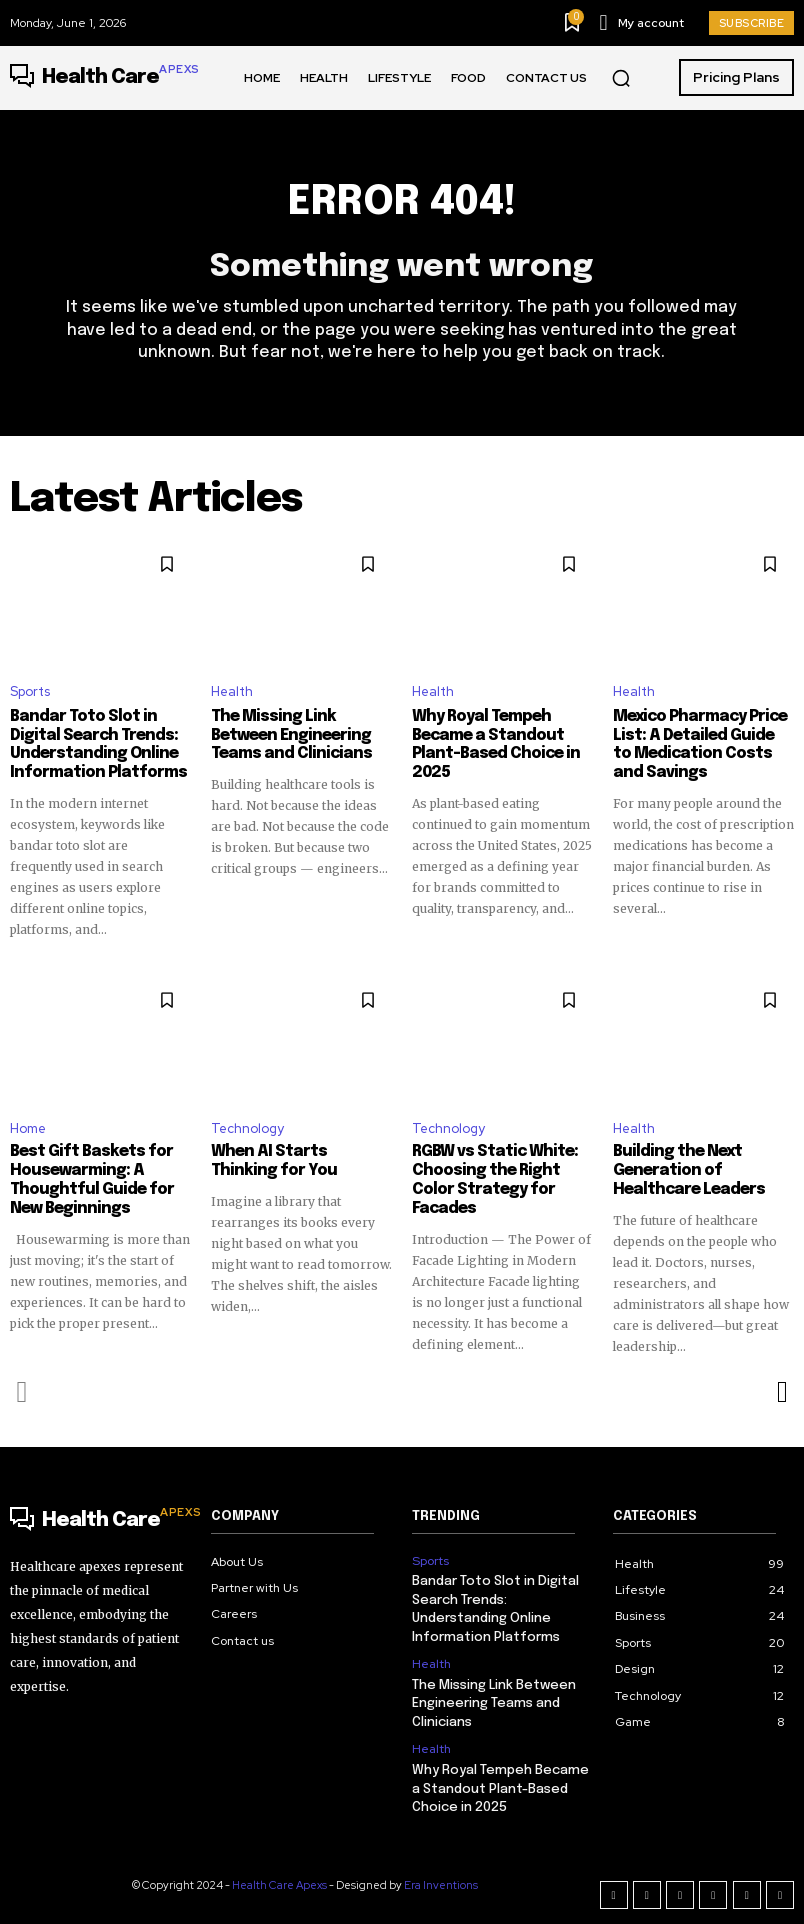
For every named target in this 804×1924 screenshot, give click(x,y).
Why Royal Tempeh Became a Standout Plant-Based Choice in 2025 (490, 745)
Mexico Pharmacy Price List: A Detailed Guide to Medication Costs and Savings (697, 745)
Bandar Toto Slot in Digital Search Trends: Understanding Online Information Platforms (92, 745)
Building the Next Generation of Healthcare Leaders (683, 1168)
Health (232, 693)
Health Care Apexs (281, 1876)
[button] (621, 78)
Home (28, 1125)
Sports (30, 693)
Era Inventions (443, 1876)
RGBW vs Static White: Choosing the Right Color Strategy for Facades (502, 1168)
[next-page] (781, 1387)
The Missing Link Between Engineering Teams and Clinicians (301, 736)
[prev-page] (22, 1387)
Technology (247, 1125)
